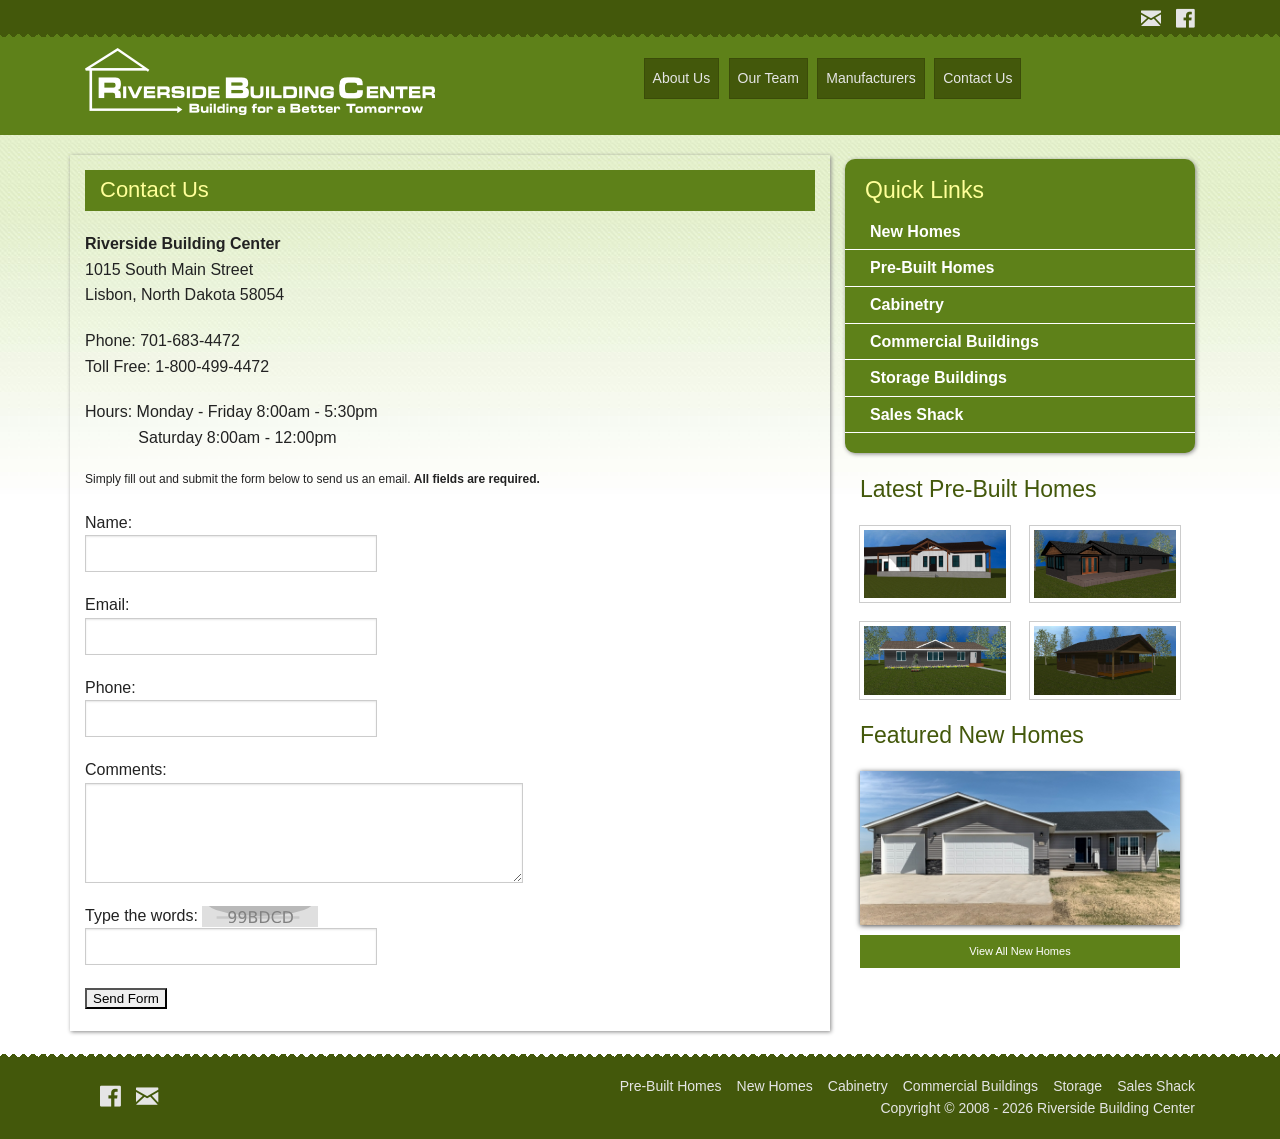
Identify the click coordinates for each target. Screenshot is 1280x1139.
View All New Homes (1019, 951)
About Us (682, 78)
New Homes (915, 231)
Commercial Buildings (954, 341)
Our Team (768, 78)
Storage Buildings (938, 377)
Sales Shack (916, 414)
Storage (1077, 1086)
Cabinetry (907, 304)
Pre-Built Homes (932, 267)
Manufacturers (870, 78)
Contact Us (977, 78)
